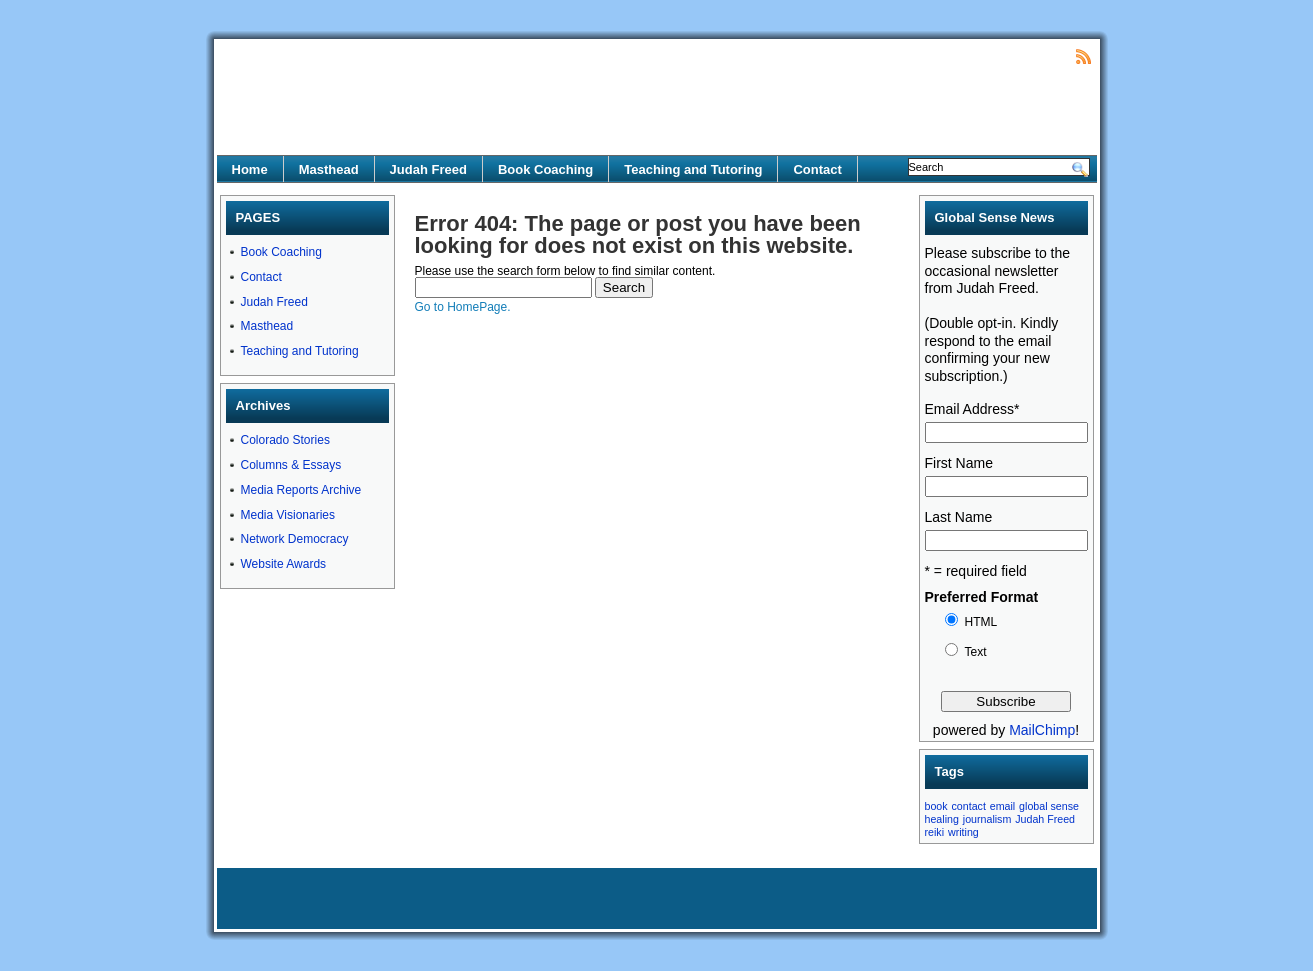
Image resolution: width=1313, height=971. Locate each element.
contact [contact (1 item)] (969, 806)
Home (250, 169)
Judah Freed (428, 169)
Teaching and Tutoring (693, 169)
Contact (817, 169)
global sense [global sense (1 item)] (1049, 806)
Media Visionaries (288, 515)
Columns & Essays (291, 465)
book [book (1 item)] (936, 806)
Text (976, 652)
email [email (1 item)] (1002, 806)
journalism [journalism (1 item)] (987, 819)
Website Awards (284, 564)
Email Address (972, 409)
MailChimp (1042, 730)
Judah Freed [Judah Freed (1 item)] (1045, 819)
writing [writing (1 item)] (963, 832)
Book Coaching (545, 169)
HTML (981, 622)
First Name (959, 463)
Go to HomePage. (463, 307)
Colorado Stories (285, 440)
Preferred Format (982, 597)
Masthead (329, 169)
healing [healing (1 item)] (942, 819)
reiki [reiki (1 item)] (935, 832)
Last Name (959, 517)
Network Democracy (295, 539)
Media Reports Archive (301, 490)
